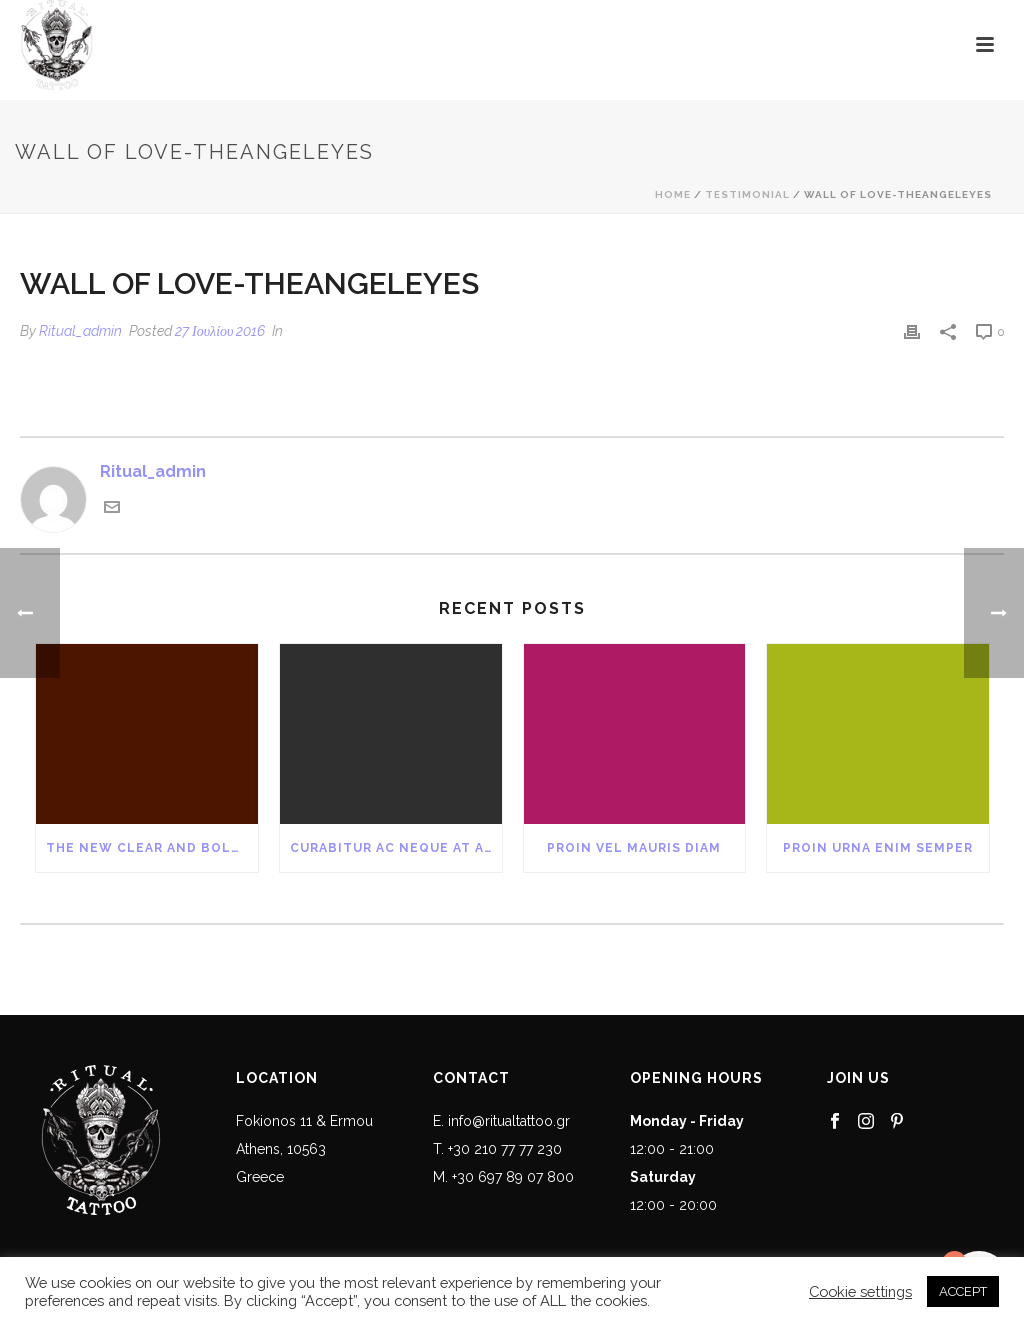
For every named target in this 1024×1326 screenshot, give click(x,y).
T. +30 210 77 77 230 (497, 1149)
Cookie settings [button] (860, 1291)
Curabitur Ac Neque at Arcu (396, 848)
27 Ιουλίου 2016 (220, 331)
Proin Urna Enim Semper (878, 848)
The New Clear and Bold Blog (152, 848)
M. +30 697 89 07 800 (503, 1177)
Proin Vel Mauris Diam (634, 848)
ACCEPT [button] (963, 1291)
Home (673, 194)
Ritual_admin (80, 331)
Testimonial (747, 194)
